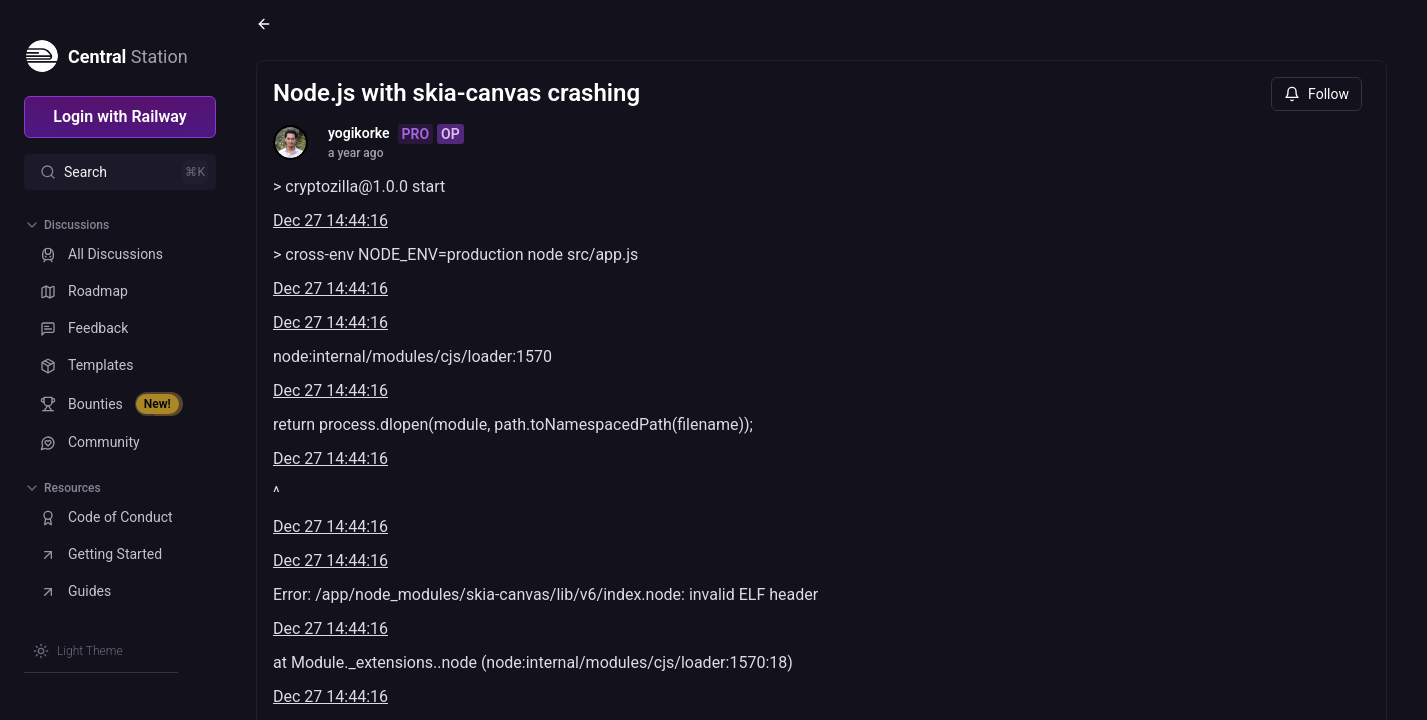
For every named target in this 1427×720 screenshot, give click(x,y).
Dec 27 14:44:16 (330, 220)
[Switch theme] (78, 651)
